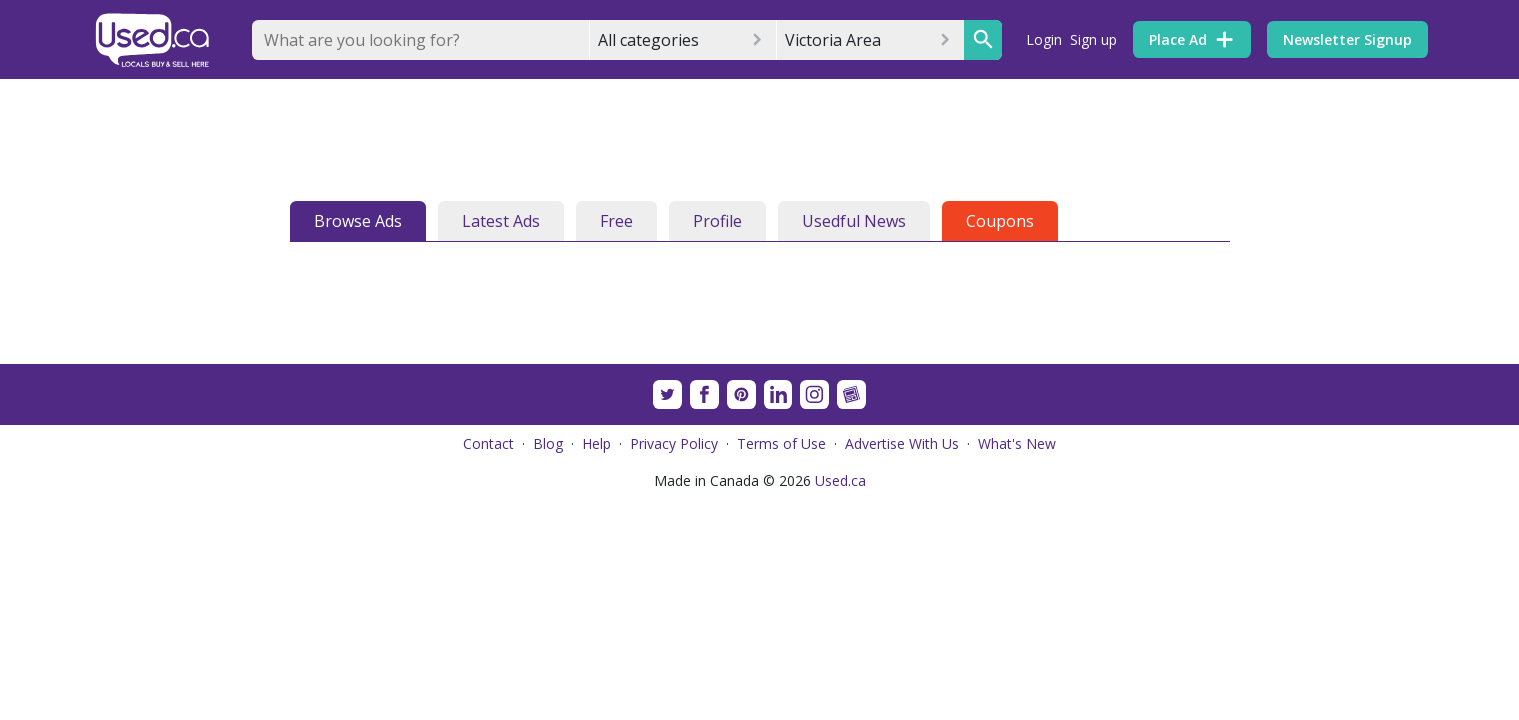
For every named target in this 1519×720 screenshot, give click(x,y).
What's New (1017, 443)
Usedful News (854, 221)
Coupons (1000, 221)
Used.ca (840, 480)
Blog (548, 443)
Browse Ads (358, 221)
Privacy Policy (674, 443)
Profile (717, 221)
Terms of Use (781, 443)
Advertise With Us (902, 443)
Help (596, 443)
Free (616, 221)
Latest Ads (501, 221)
